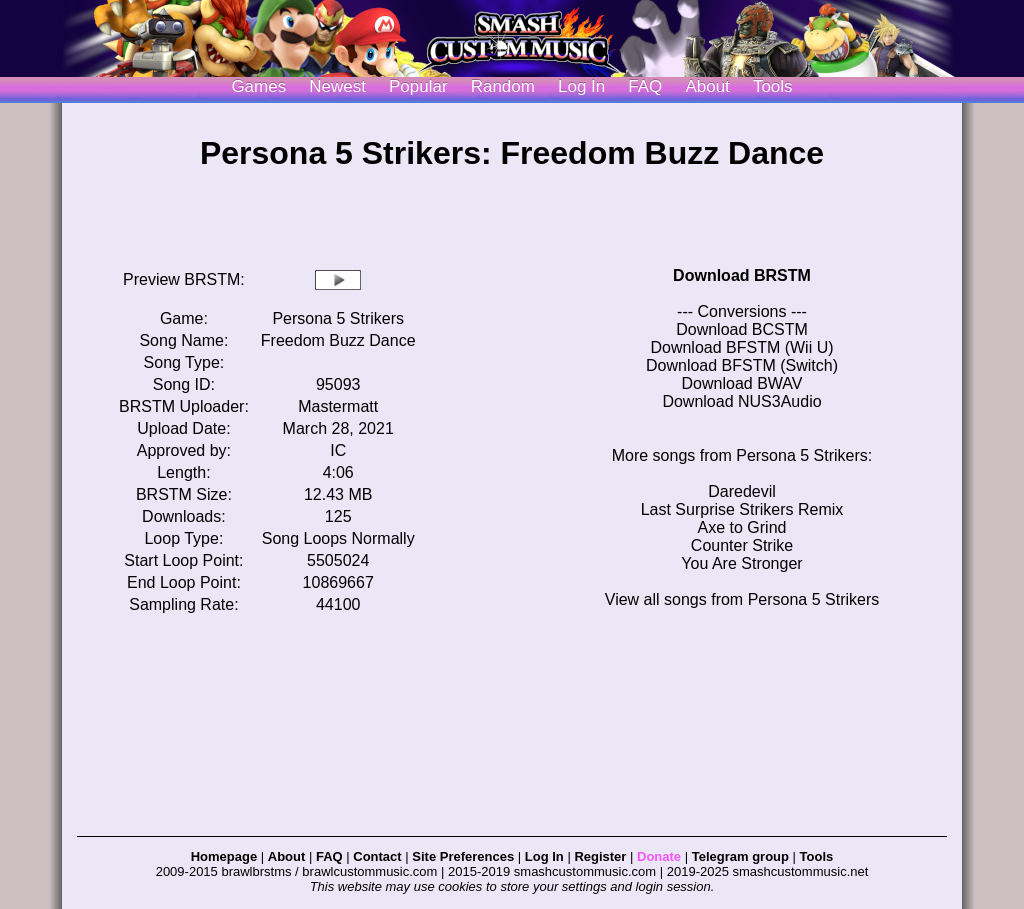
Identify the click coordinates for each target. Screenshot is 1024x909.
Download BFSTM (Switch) (742, 365)
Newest (337, 86)
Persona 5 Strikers (338, 318)
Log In (544, 856)
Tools (773, 86)
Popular (418, 86)
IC (338, 450)
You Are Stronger (741, 563)
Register (600, 856)
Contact (377, 856)
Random (503, 86)
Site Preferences (463, 856)
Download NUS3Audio (741, 401)
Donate (659, 856)
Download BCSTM (742, 329)
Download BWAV (742, 383)
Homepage (224, 856)
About (707, 86)
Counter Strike (742, 545)
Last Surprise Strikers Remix (742, 509)
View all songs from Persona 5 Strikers (742, 599)
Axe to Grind (742, 527)
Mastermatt (338, 406)
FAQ (645, 86)
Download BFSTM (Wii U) (741, 347)
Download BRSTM (742, 275)
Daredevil (742, 491)
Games (258, 86)
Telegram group (740, 856)
